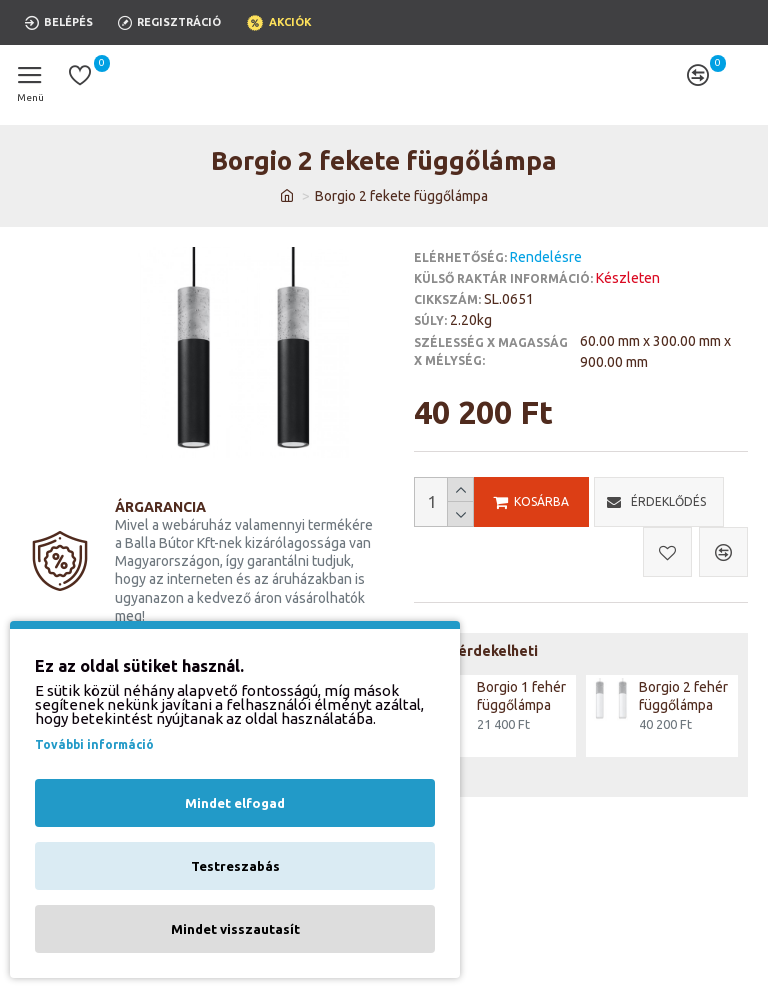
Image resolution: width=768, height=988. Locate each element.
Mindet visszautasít (235, 929)
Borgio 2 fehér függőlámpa (683, 696)
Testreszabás (235, 866)
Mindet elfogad (235, 803)
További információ (94, 744)
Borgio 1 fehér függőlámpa (521, 696)
